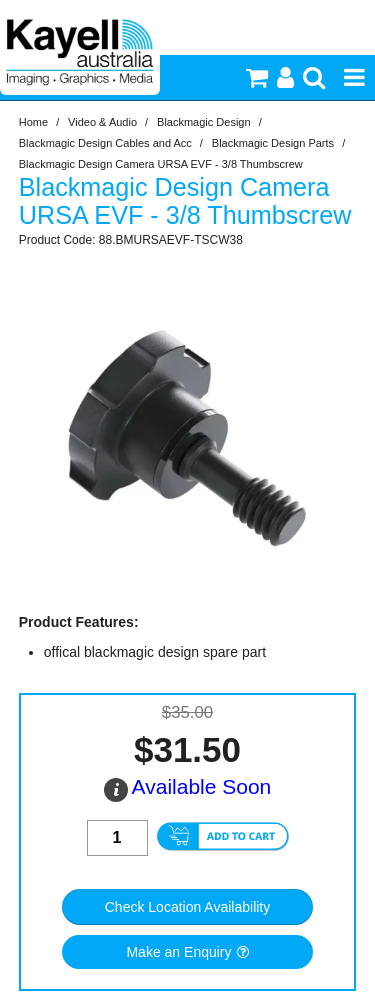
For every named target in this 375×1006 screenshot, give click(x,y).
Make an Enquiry (178, 952)
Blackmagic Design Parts (273, 143)
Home (33, 122)
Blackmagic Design (204, 122)
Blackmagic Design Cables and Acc (105, 143)
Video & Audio (102, 122)
